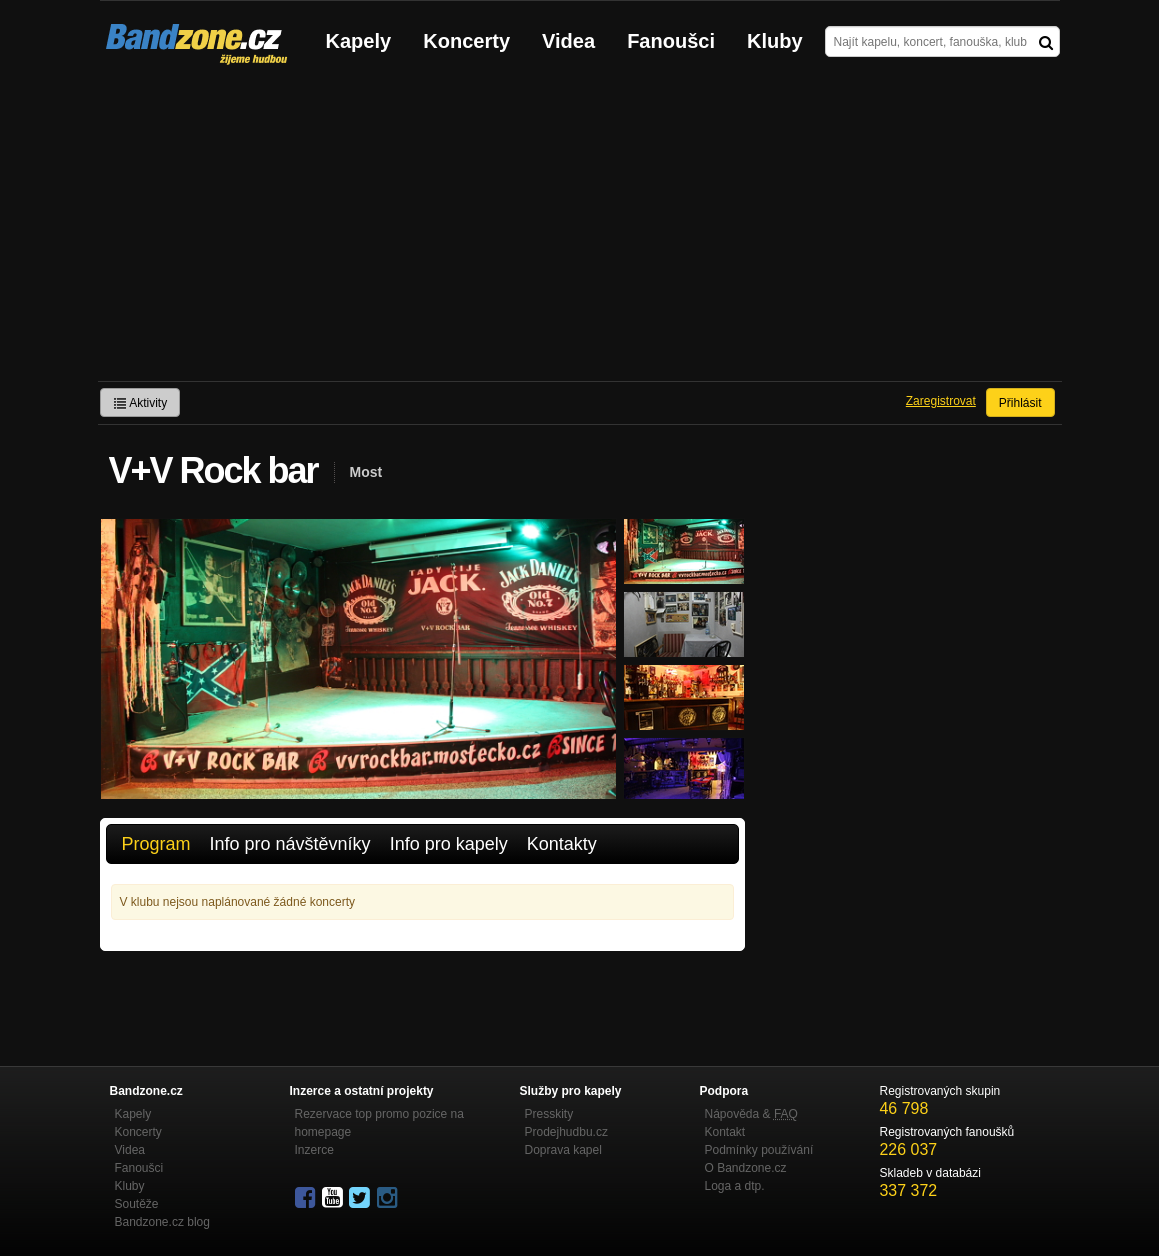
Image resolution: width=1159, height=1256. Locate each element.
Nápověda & (751, 1114)
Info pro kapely (449, 844)
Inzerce (314, 1150)
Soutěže (137, 1204)
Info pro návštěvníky (290, 844)
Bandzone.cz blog (162, 1222)
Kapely (359, 41)
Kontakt (725, 1132)
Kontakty (562, 844)
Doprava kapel (563, 1150)
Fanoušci (671, 41)
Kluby (775, 41)
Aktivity (140, 403)
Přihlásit (1020, 403)
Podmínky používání (759, 1150)
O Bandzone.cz (746, 1168)
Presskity (549, 1114)
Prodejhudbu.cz (566, 1132)
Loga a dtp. (735, 1186)
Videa (568, 41)
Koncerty (466, 41)
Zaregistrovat (941, 401)
